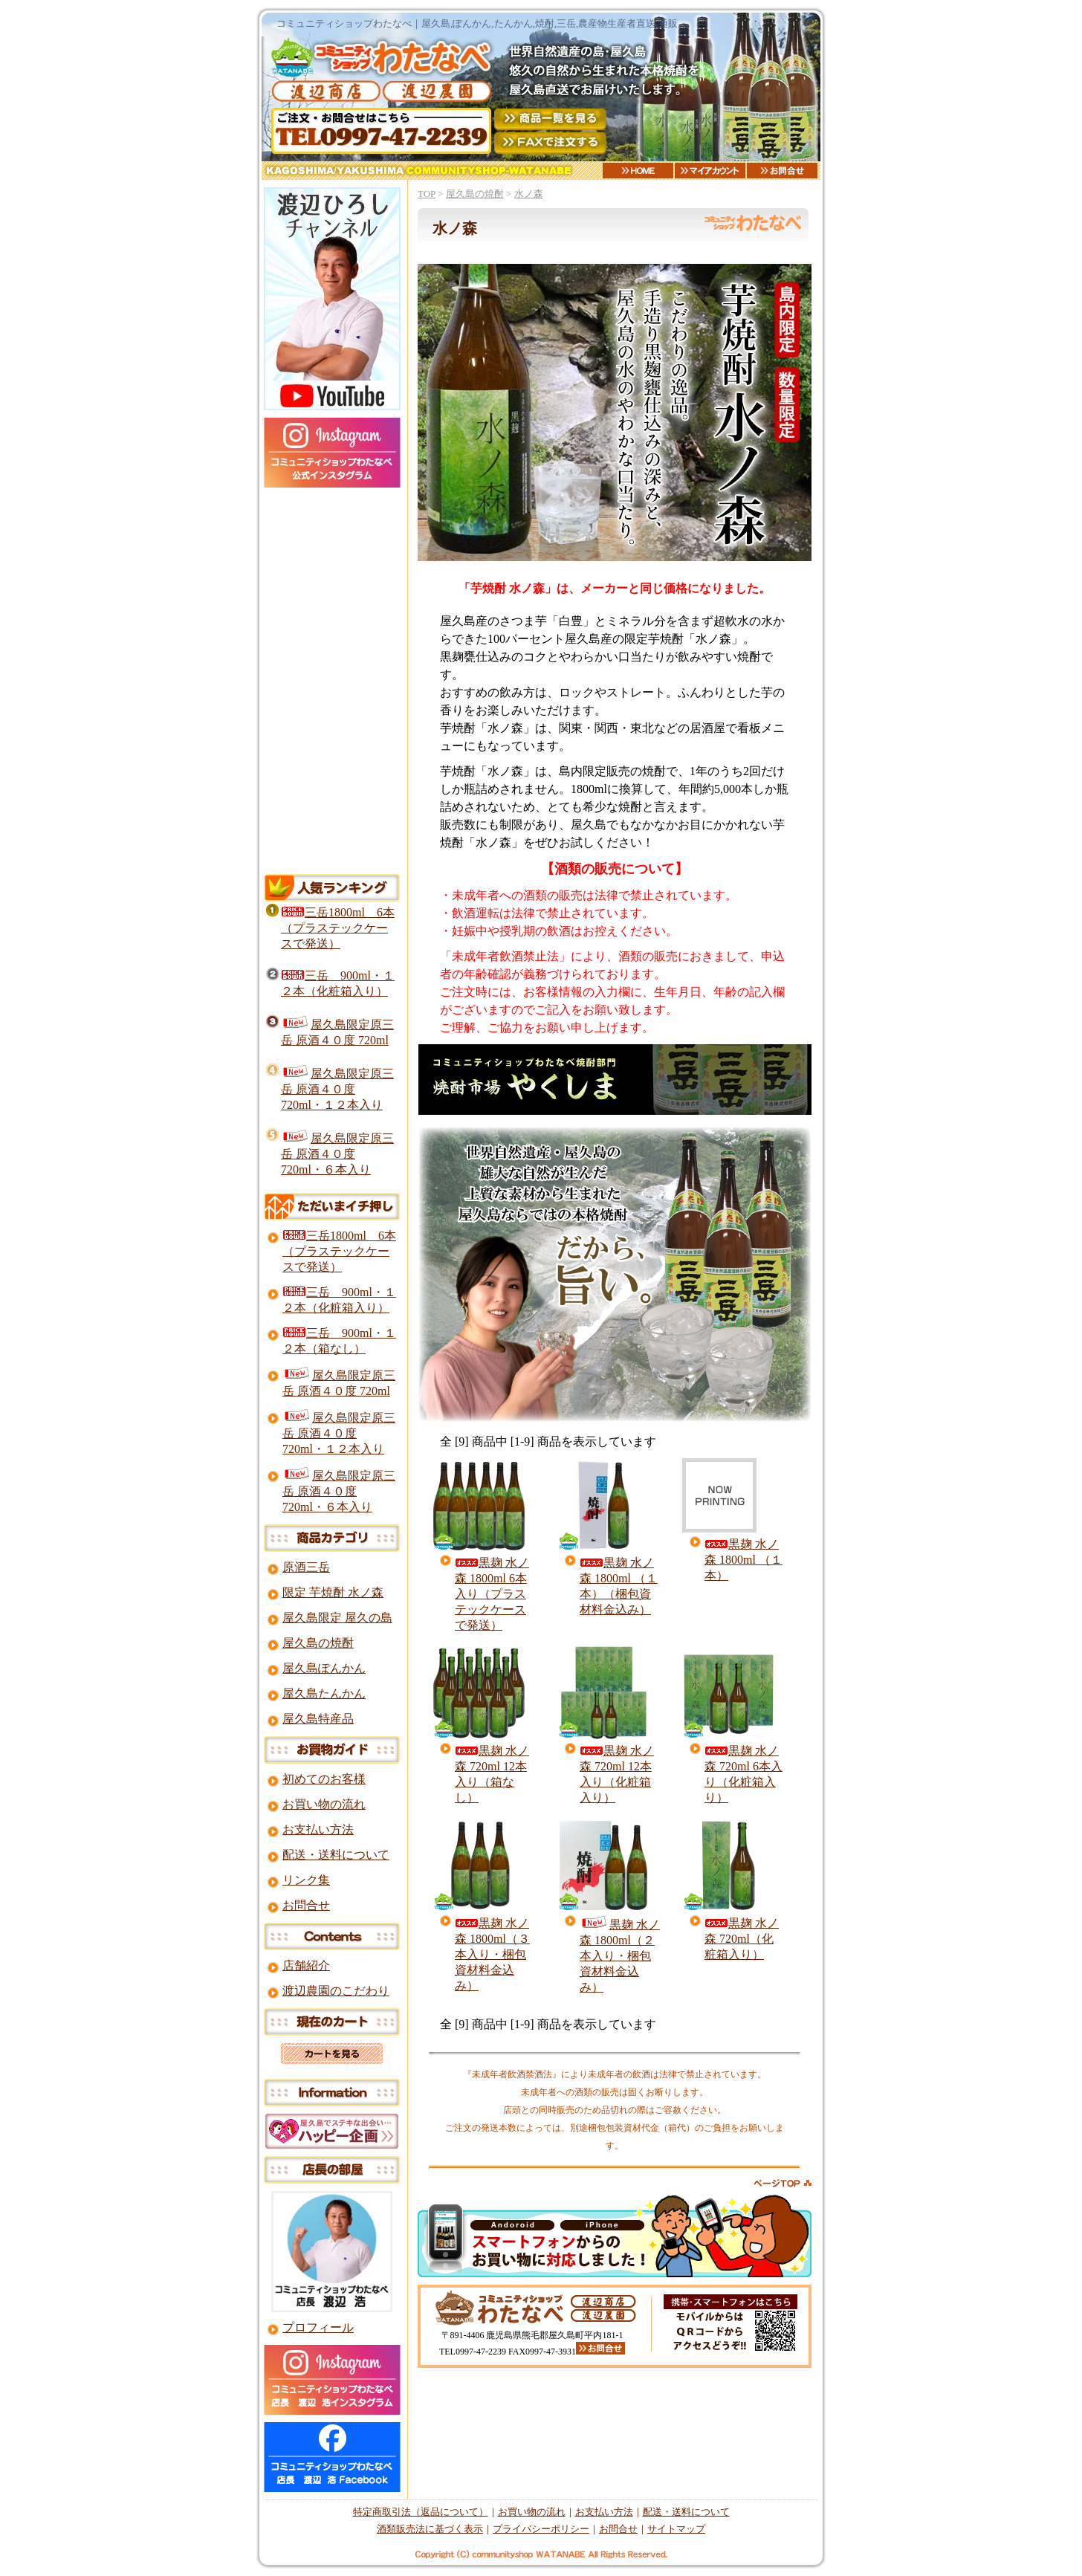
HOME (638, 170)
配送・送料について (335, 1854)
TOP (426, 193)
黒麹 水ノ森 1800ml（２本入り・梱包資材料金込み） (620, 1955)
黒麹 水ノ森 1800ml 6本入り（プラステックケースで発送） (492, 1593)
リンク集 (306, 1880)
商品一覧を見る (550, 119)
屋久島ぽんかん (324, 1668)
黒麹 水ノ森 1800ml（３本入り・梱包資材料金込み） (492, 1954)
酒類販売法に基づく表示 (430, 2528)
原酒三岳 (306, 1567)
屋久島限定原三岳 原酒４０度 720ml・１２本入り (337, 1089)
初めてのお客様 (324, 1779)
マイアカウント (710, 170)
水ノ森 (528, 193)
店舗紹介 (306, 1965)
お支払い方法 (318, 1829)
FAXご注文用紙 (550, 143)
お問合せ (782, 170)
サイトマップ (676, 2528)
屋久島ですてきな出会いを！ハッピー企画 (331, 2131)
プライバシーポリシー (541, 2528)
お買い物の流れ (324, 1804)
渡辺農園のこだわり (335, 1990)
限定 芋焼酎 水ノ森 (332, 1592)
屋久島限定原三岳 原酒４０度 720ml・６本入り (337, 1154)
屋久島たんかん (324, 1693)
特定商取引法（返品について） (420, 2511)
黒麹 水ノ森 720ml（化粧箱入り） (741, 1939)
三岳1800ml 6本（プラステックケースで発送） (338, 928)
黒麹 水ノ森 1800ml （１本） (743, 1560)
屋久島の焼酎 (475, 193)
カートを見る (332, 2053)
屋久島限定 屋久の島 (337, 1617)
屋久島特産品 (318, 1718)
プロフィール (318, 2327)
